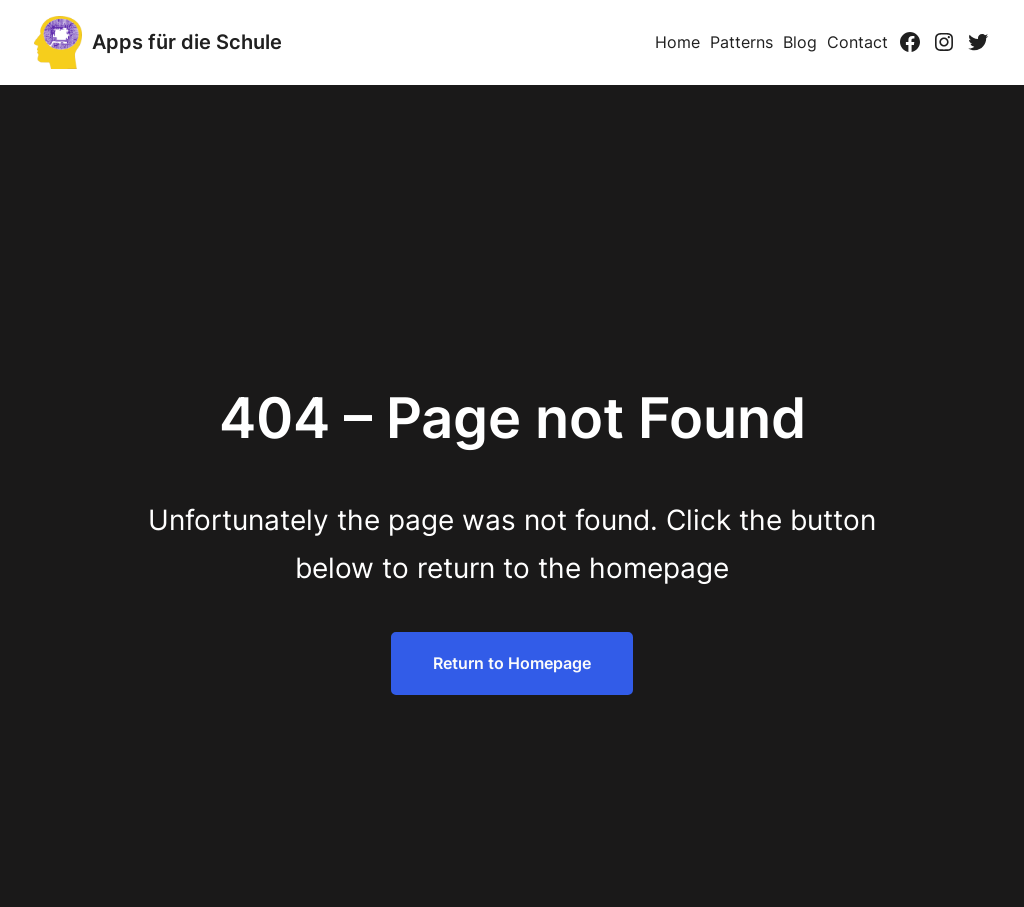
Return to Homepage (512, 663)
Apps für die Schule (187, 42)
